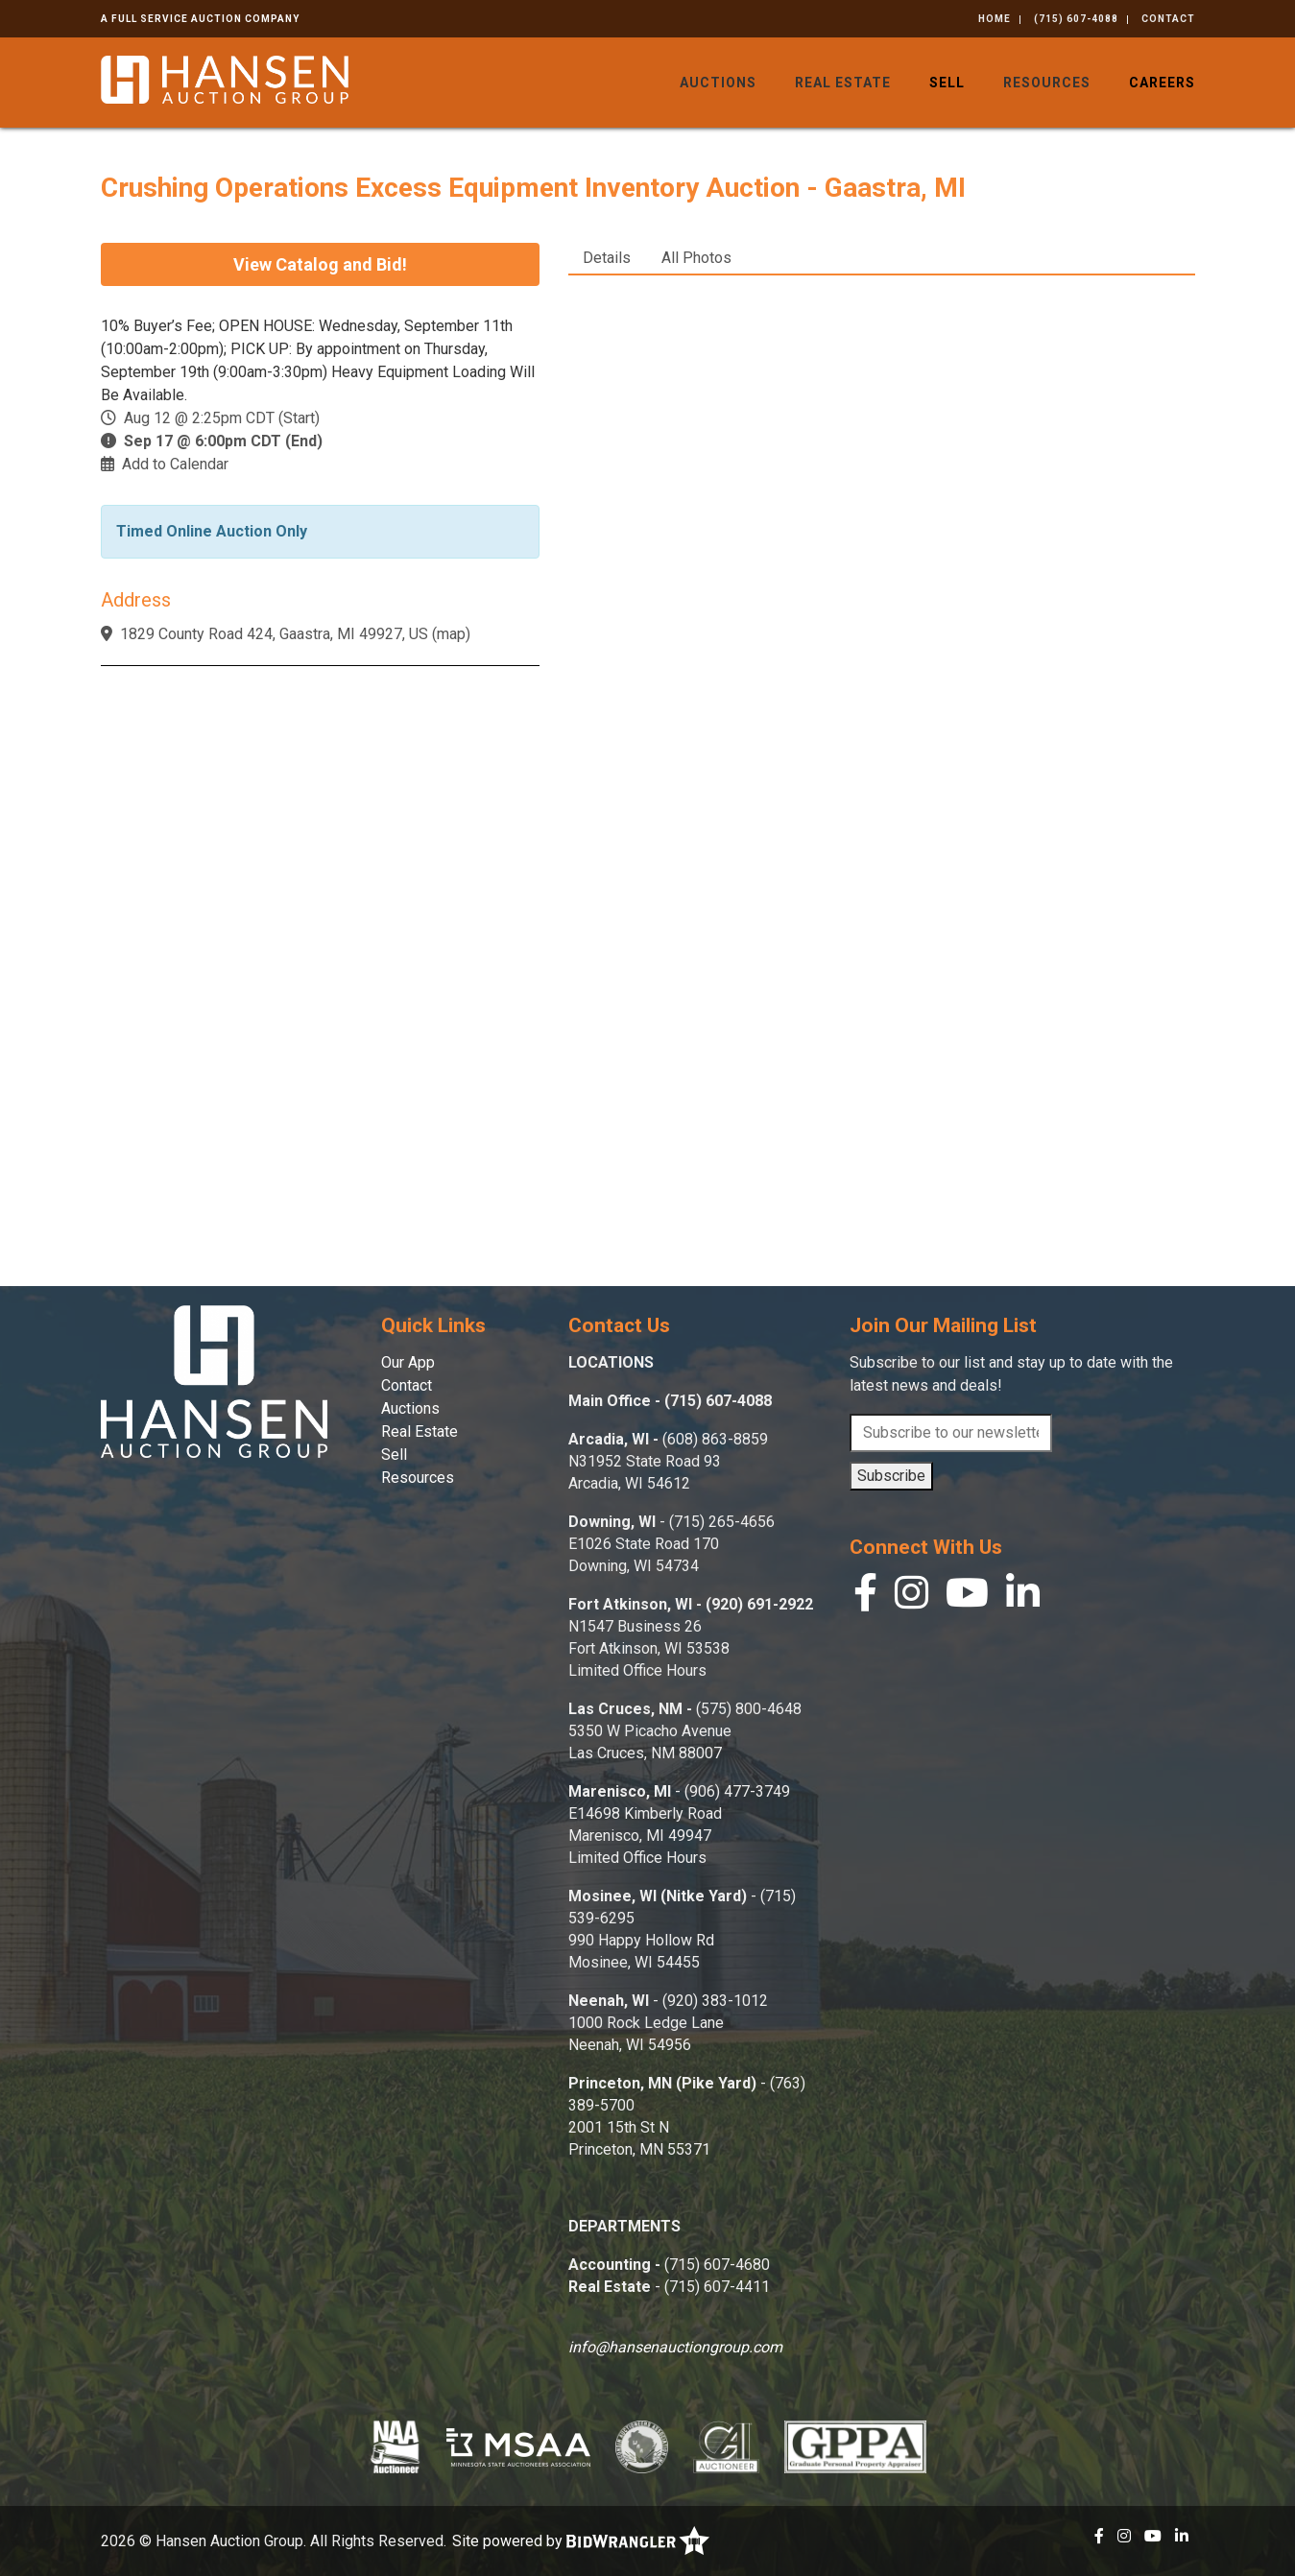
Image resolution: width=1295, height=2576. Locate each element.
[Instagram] (911, 1597)
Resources (1047, 82)
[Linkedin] (1023, 1597)
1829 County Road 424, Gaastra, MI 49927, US (274, 634)
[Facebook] (865, 1597)
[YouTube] (967, 1597)
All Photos (696, 258)
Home (994, 18)
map (451, 634)
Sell (947, 82)
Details (607, 258)
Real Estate (843, 82)
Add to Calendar (175, 464)
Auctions (718, 82)
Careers (1162, 82)
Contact (1168, 18)
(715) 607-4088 (1076, 18)
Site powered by (580, 2541)
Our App (408, 1362)
